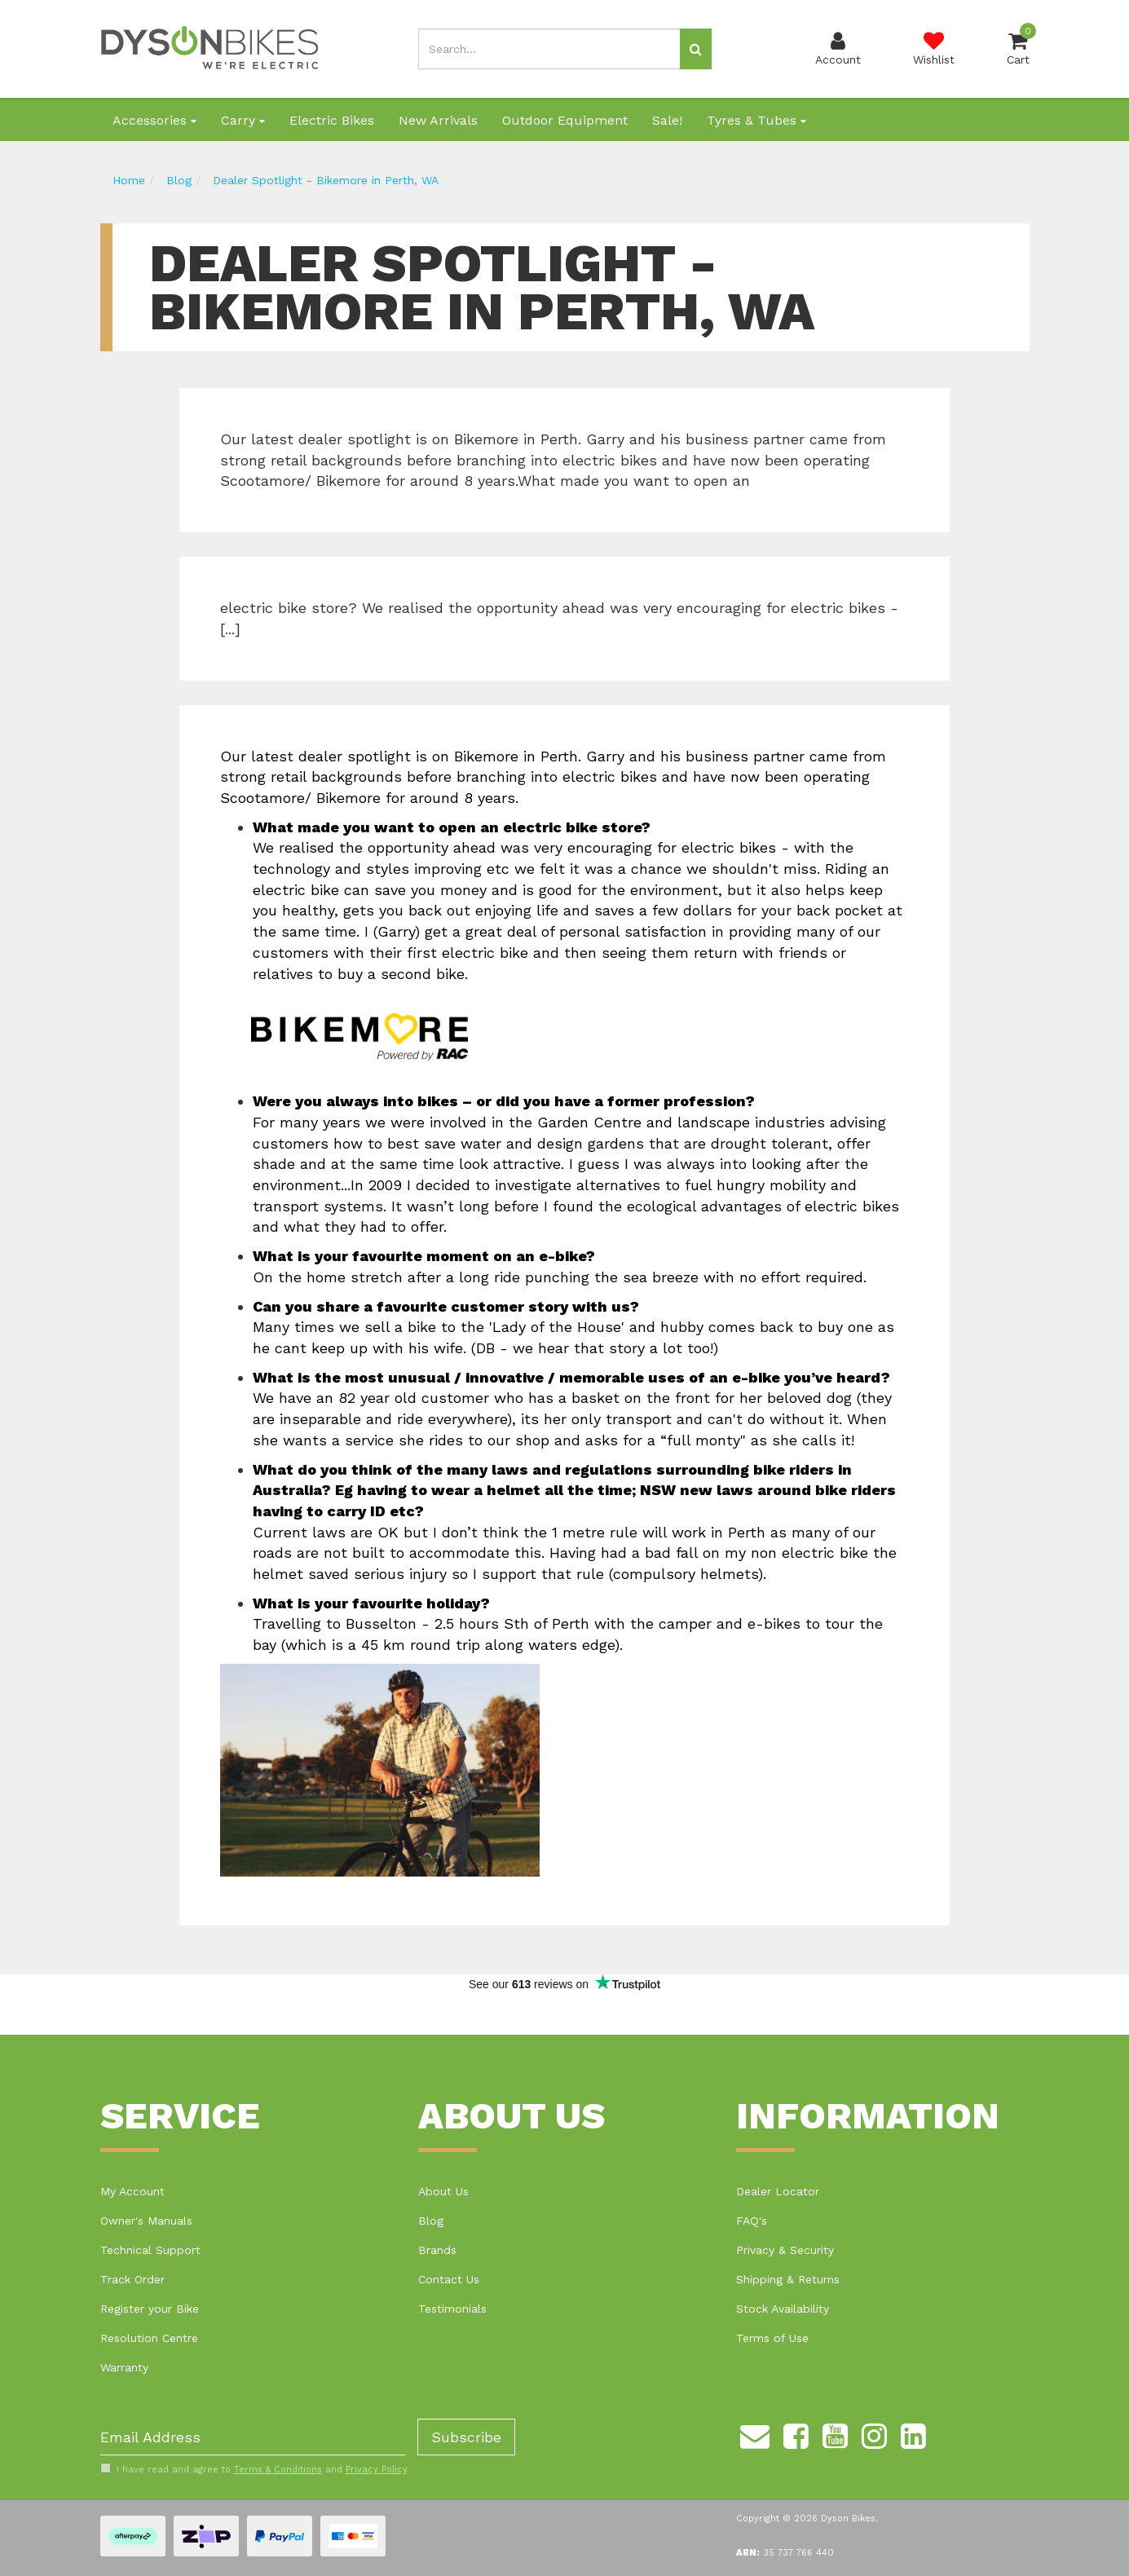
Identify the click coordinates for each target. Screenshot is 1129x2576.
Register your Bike (149, 2308)
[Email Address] (253, 2437)
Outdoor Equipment (565, 120)
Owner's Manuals (146, 2220)
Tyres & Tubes (756, 120)
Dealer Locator (777, 2191)
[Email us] (755, 2433)
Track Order (132, 2279)
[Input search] (549, 49)
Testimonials (452, 2308)
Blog (430, 2220)
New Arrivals (438, 120)
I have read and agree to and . (254, 2469)
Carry (243, 120)
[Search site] (696, 49)
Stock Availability (782, 2308)
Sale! (667, 120)
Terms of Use (772, 2337)
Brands (437, 2249)
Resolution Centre (149, 2337)
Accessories (154, 120)
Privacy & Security (785, 2249)
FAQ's (751, 2220)
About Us (443, 2191)
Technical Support (150, 2249)
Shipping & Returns (788, 2279)
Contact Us (448, 2279)
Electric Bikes (331, 120)
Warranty (124, 2367)
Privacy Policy (376, 2469)
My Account (132, 2191)
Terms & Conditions (278, 2469)
